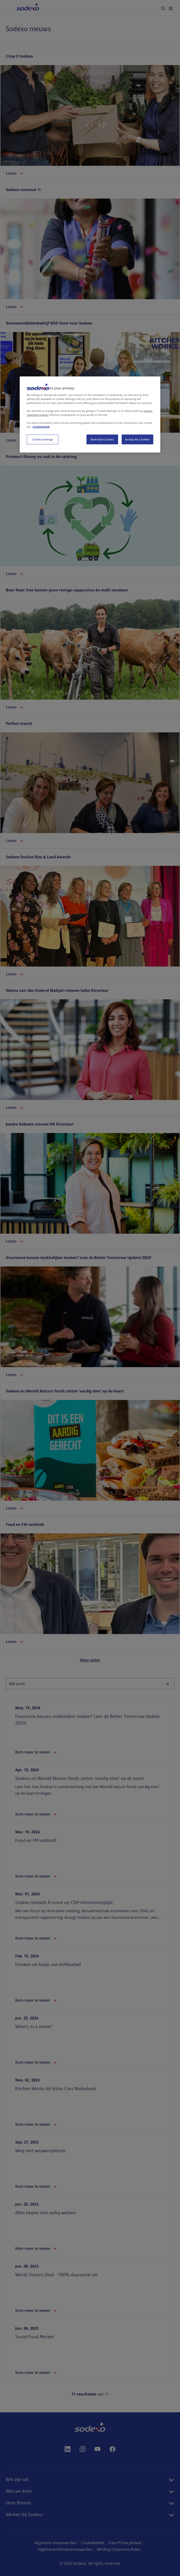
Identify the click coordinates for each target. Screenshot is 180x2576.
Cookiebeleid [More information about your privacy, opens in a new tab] (41, 426)
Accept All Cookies (137, 439)
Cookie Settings (42, 439)
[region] (90, 414)
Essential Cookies (102, 439)
